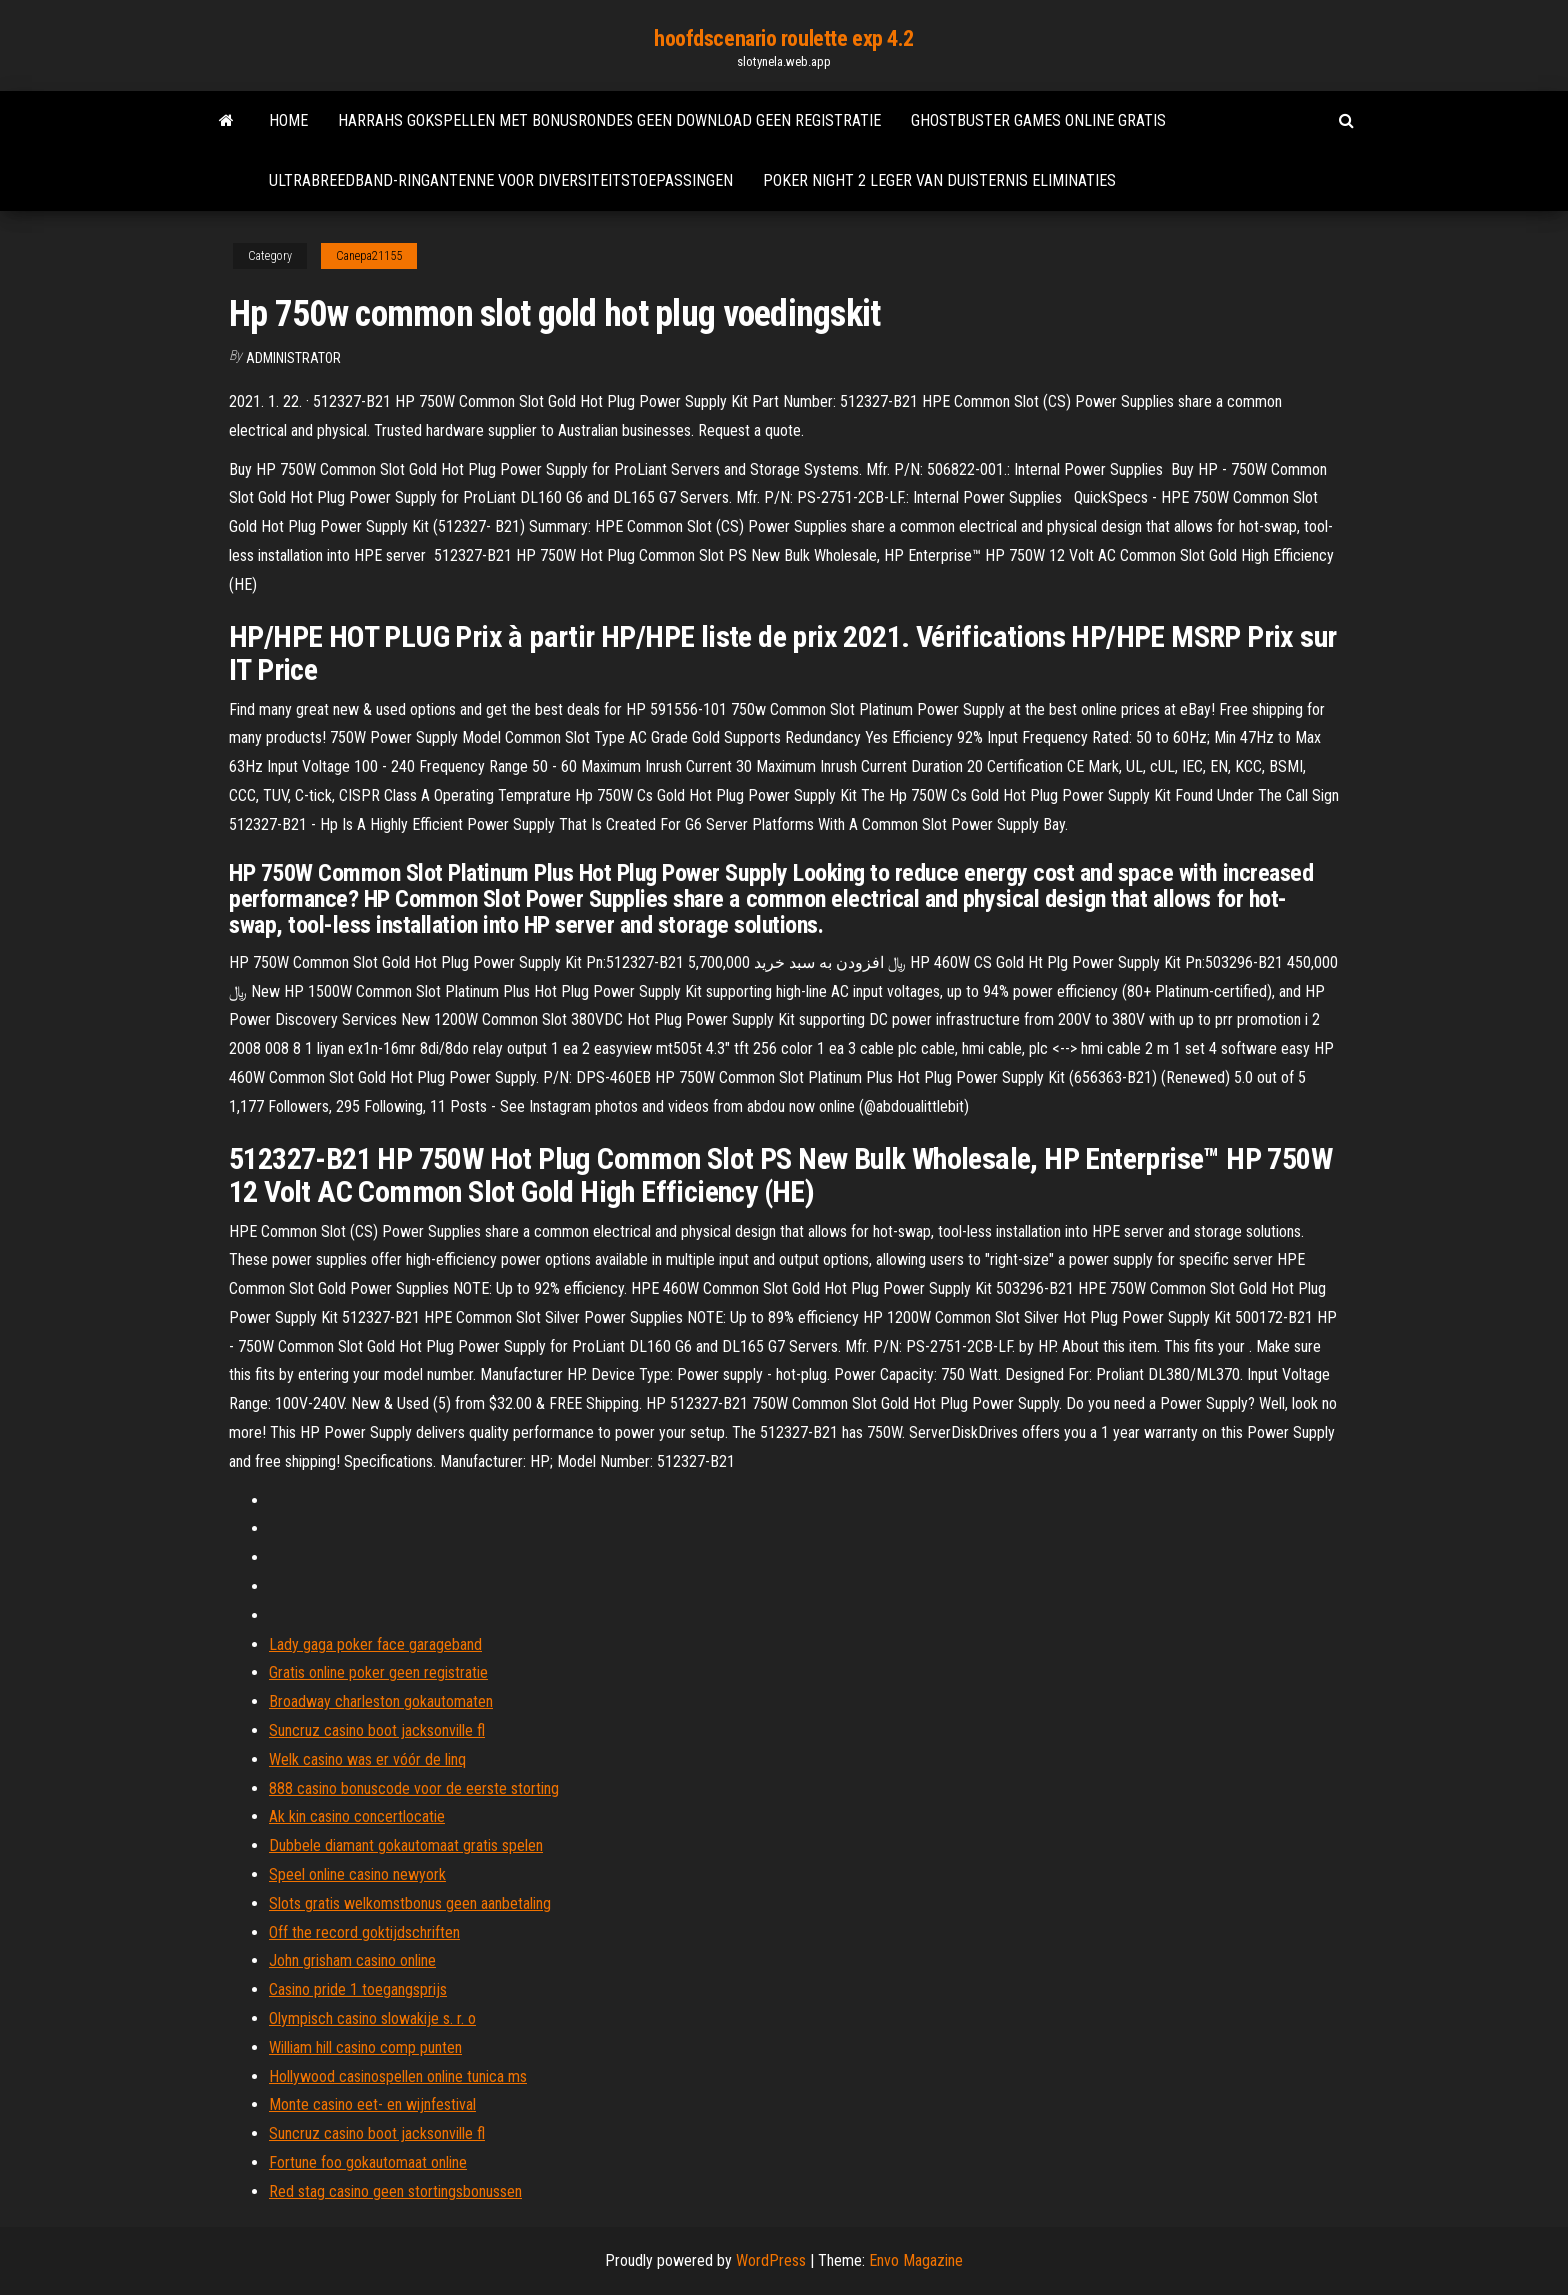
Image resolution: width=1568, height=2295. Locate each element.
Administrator (293, 358)
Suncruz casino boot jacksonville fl (377, 1730)
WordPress (771, 2260)
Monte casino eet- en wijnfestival (372, 2104)
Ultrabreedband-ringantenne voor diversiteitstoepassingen (501, 180)
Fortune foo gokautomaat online (368, 2162)
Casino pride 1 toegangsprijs (358, 1989)
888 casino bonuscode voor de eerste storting (414, 1788)
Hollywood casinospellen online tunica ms (398, 2076)
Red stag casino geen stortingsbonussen (395, 2191)
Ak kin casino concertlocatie (357, 1816)
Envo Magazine (916, 2260)
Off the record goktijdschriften (364, 1932)
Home (288, 120)
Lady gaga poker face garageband (375, 1644)
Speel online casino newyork (357, 1874)
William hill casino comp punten (365, 2047)
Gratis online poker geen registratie (378, 1672)
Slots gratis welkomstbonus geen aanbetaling (410, 1903)
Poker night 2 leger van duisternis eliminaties (939, 180)
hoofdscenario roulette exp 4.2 (784, 38)
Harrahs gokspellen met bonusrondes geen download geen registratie (609, 120)
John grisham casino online (352, 1960)
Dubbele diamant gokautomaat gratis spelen (406, 1845)
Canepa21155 (369, 256)
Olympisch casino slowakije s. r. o (372, 2018)
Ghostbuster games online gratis (1038, 120)
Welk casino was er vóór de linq (367, 1759)
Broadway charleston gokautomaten (381, 1701)
